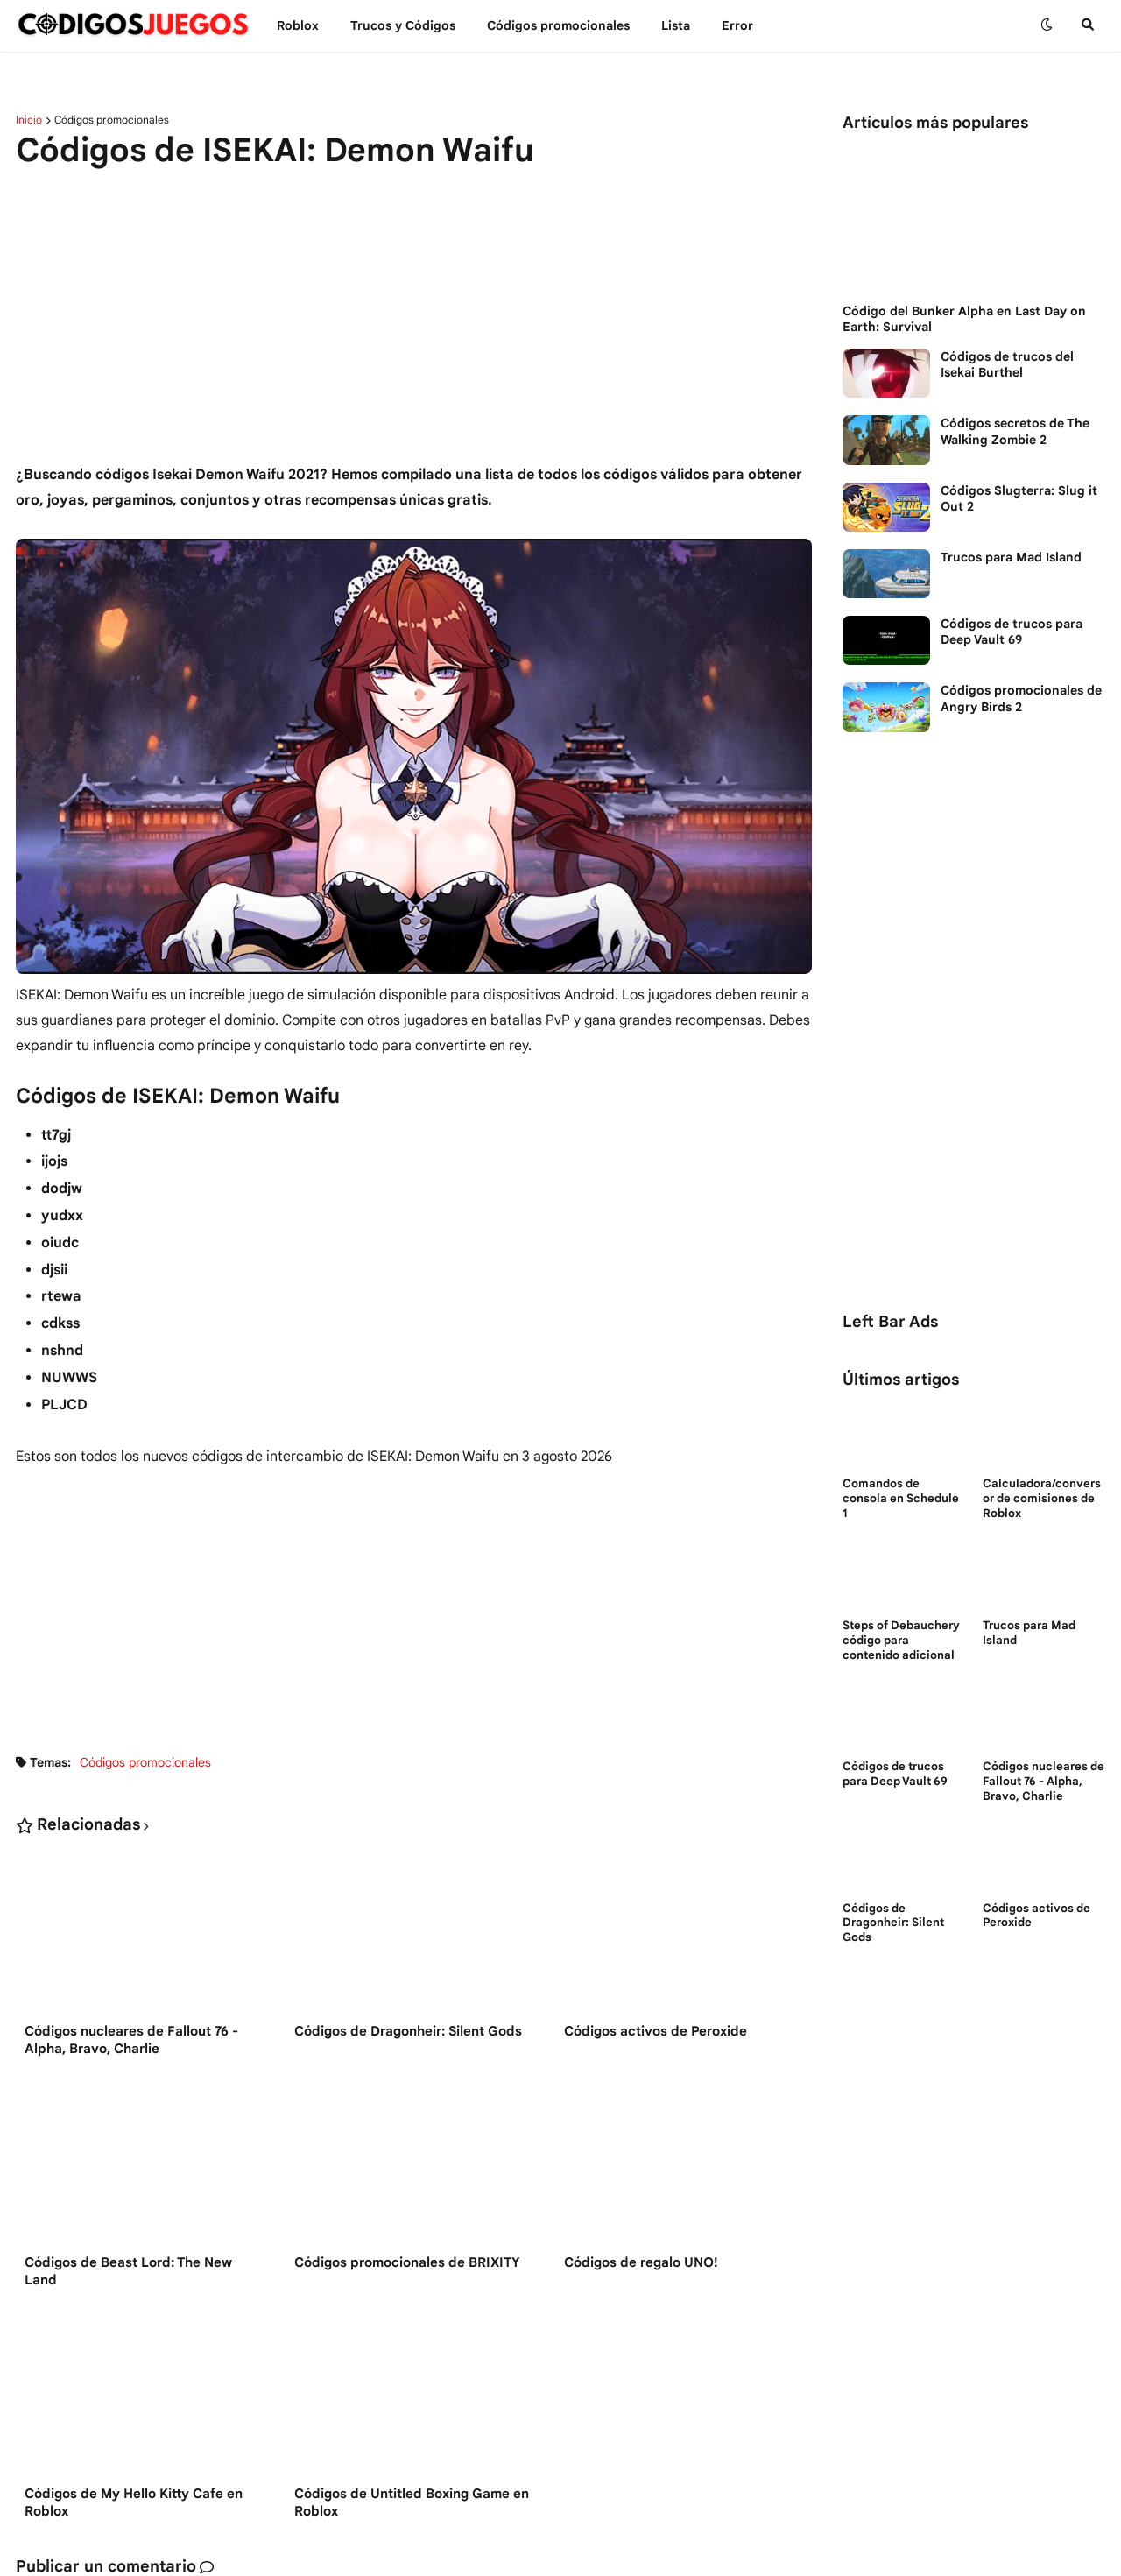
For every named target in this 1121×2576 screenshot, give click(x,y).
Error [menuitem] (737, 25)
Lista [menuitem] (675, 25)
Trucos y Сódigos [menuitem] (402, 25)
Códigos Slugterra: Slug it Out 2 (1019, 498)
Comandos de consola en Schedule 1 (901, 1499)
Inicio (29, 120)
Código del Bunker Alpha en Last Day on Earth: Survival (964, 319)
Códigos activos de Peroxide (655, 2031)
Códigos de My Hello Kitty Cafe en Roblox (134, 2502)
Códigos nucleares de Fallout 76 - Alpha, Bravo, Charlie (131, 2040)
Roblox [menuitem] (298, 25)
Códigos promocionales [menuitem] (558, 25)
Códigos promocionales (111, 120)
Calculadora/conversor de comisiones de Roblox (1042, 1499)
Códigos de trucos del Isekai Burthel (1007, 364)
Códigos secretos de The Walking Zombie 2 (1015, 431)
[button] (1046, 25)
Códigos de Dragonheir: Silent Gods (408, 2031)
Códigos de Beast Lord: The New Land (128, 2271)
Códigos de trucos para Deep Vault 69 (1011, 631)
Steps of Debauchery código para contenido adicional (901, 1640)
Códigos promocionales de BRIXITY (407, 2262)
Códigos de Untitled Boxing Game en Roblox (411, 2502)
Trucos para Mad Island (1011, 557)
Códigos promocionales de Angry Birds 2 (1021, 698)
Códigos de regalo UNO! (641, 2262)
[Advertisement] (414, 318)
